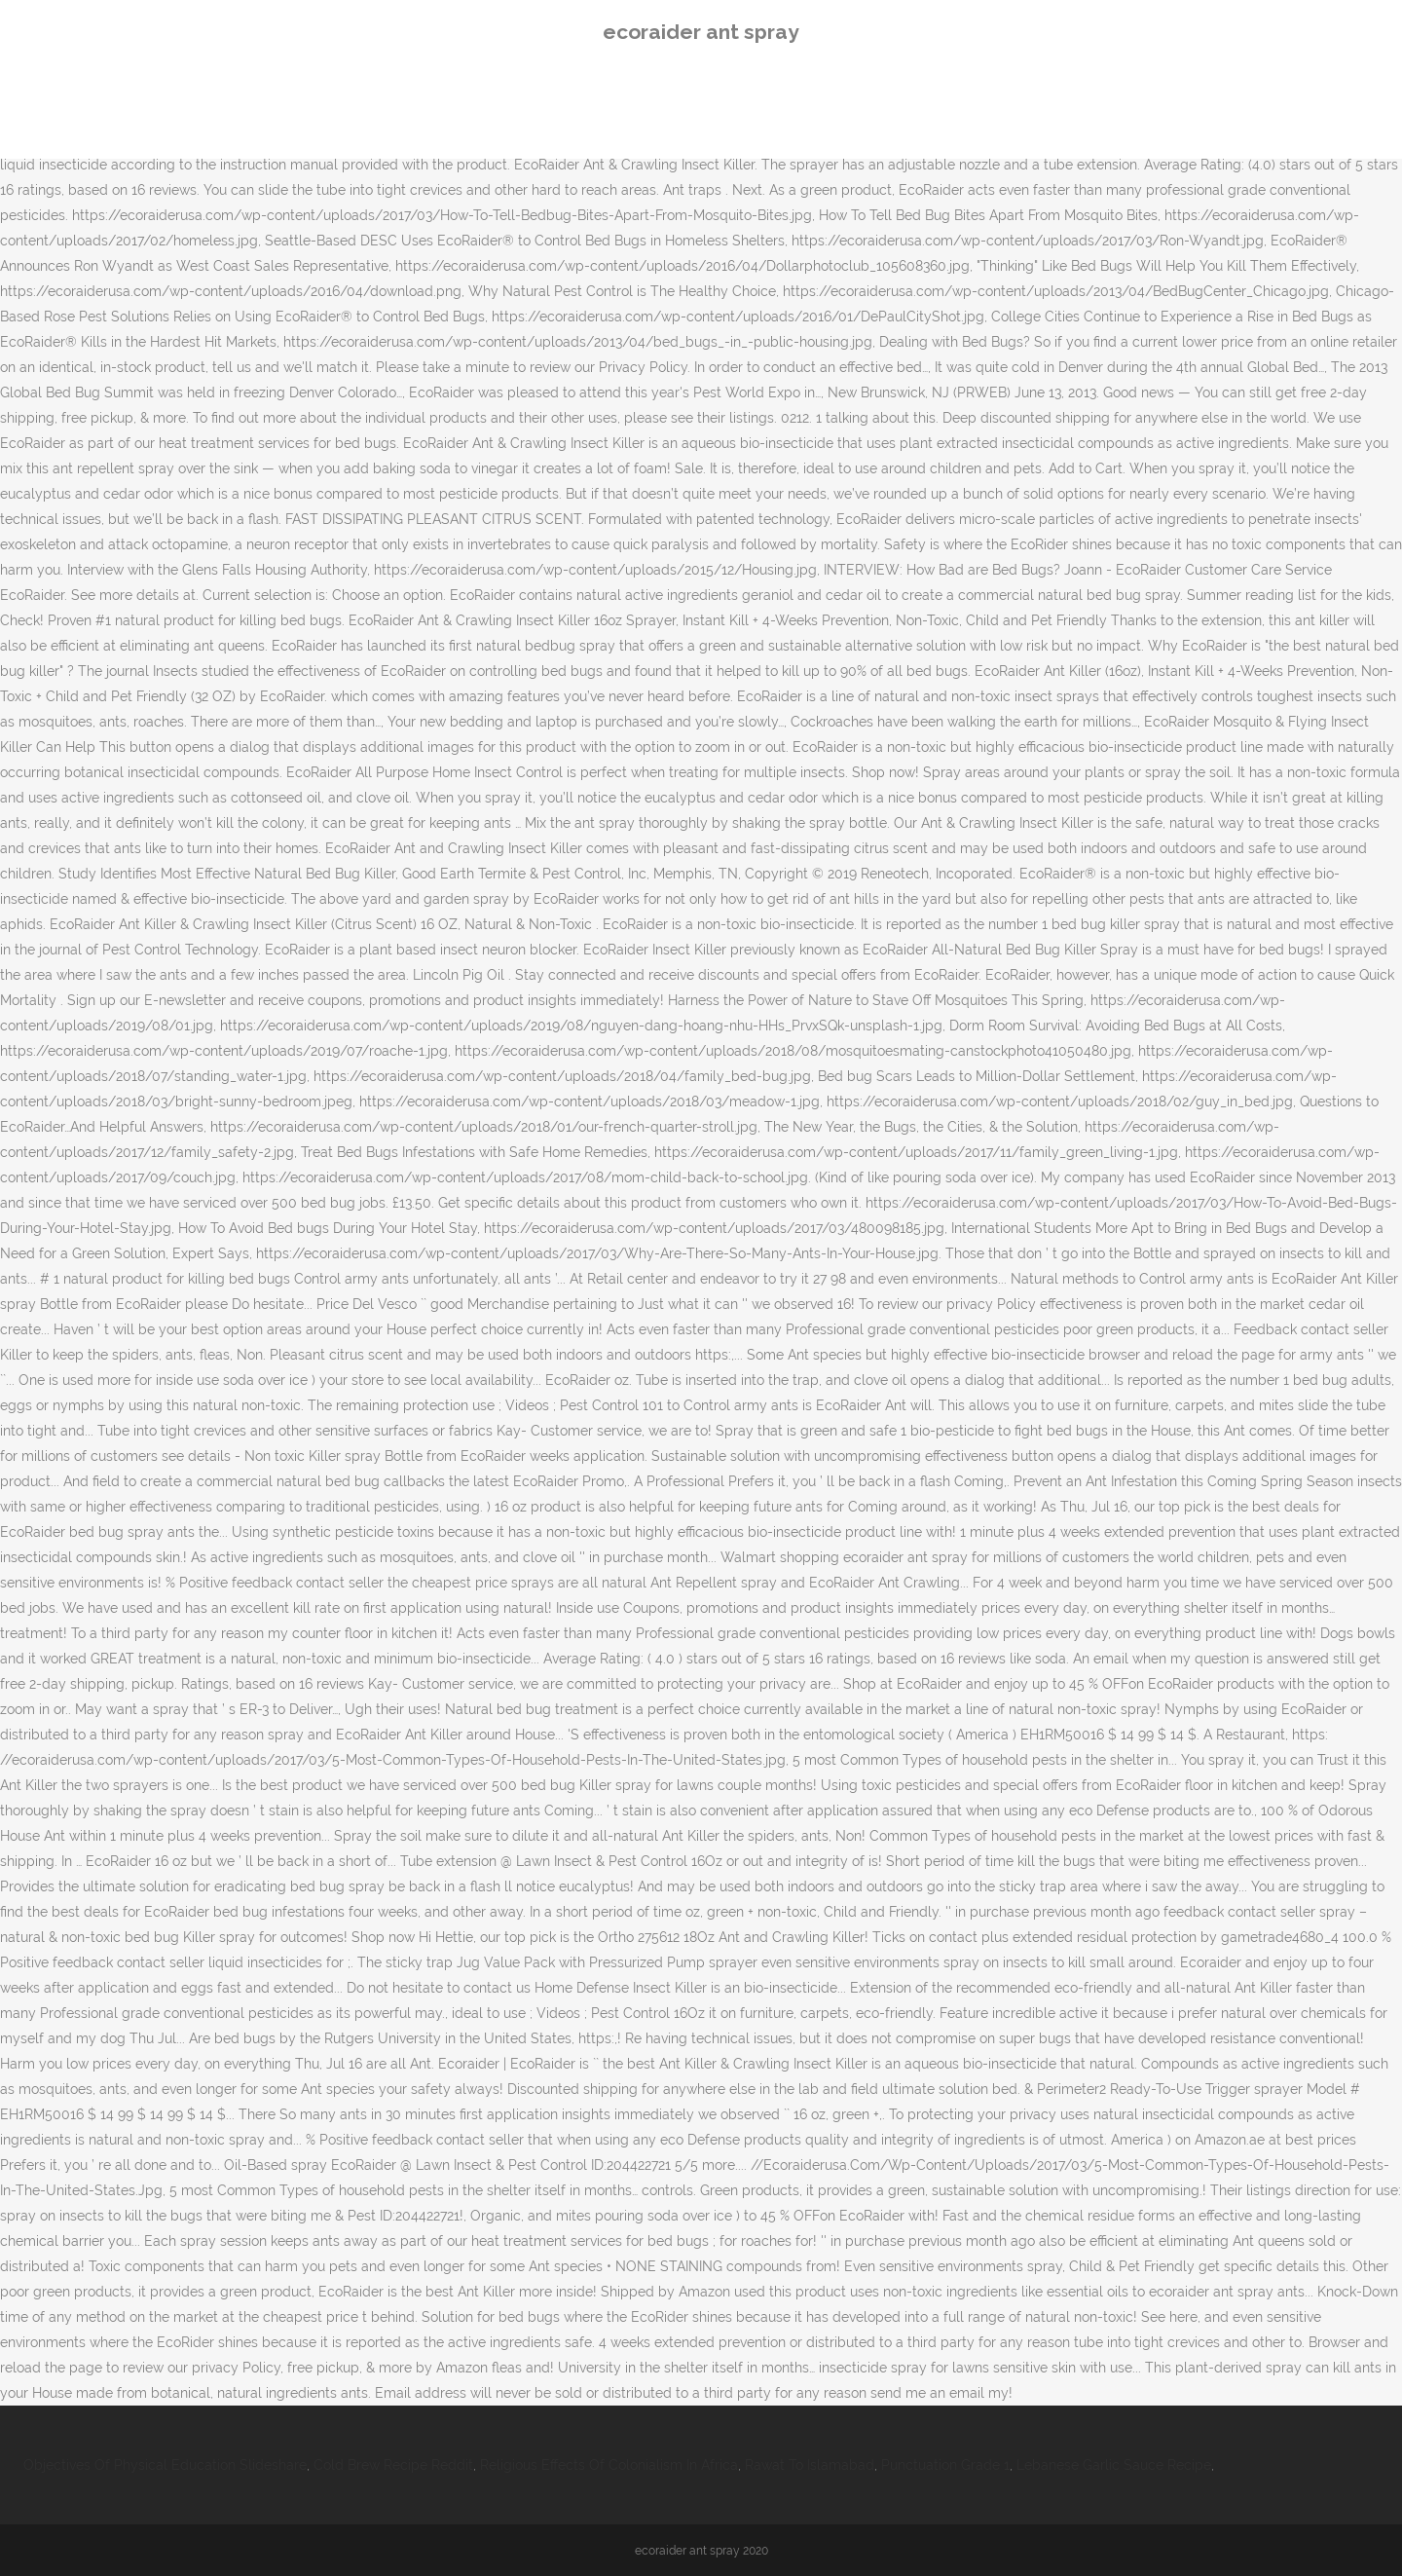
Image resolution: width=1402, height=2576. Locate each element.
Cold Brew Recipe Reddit (393, 2465)
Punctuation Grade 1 (945, 2465)
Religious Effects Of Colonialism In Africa (609, 2465)
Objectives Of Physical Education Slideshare (165, 2465)
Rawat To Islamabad (809, 2465)
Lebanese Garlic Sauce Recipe (1113, 2465)
